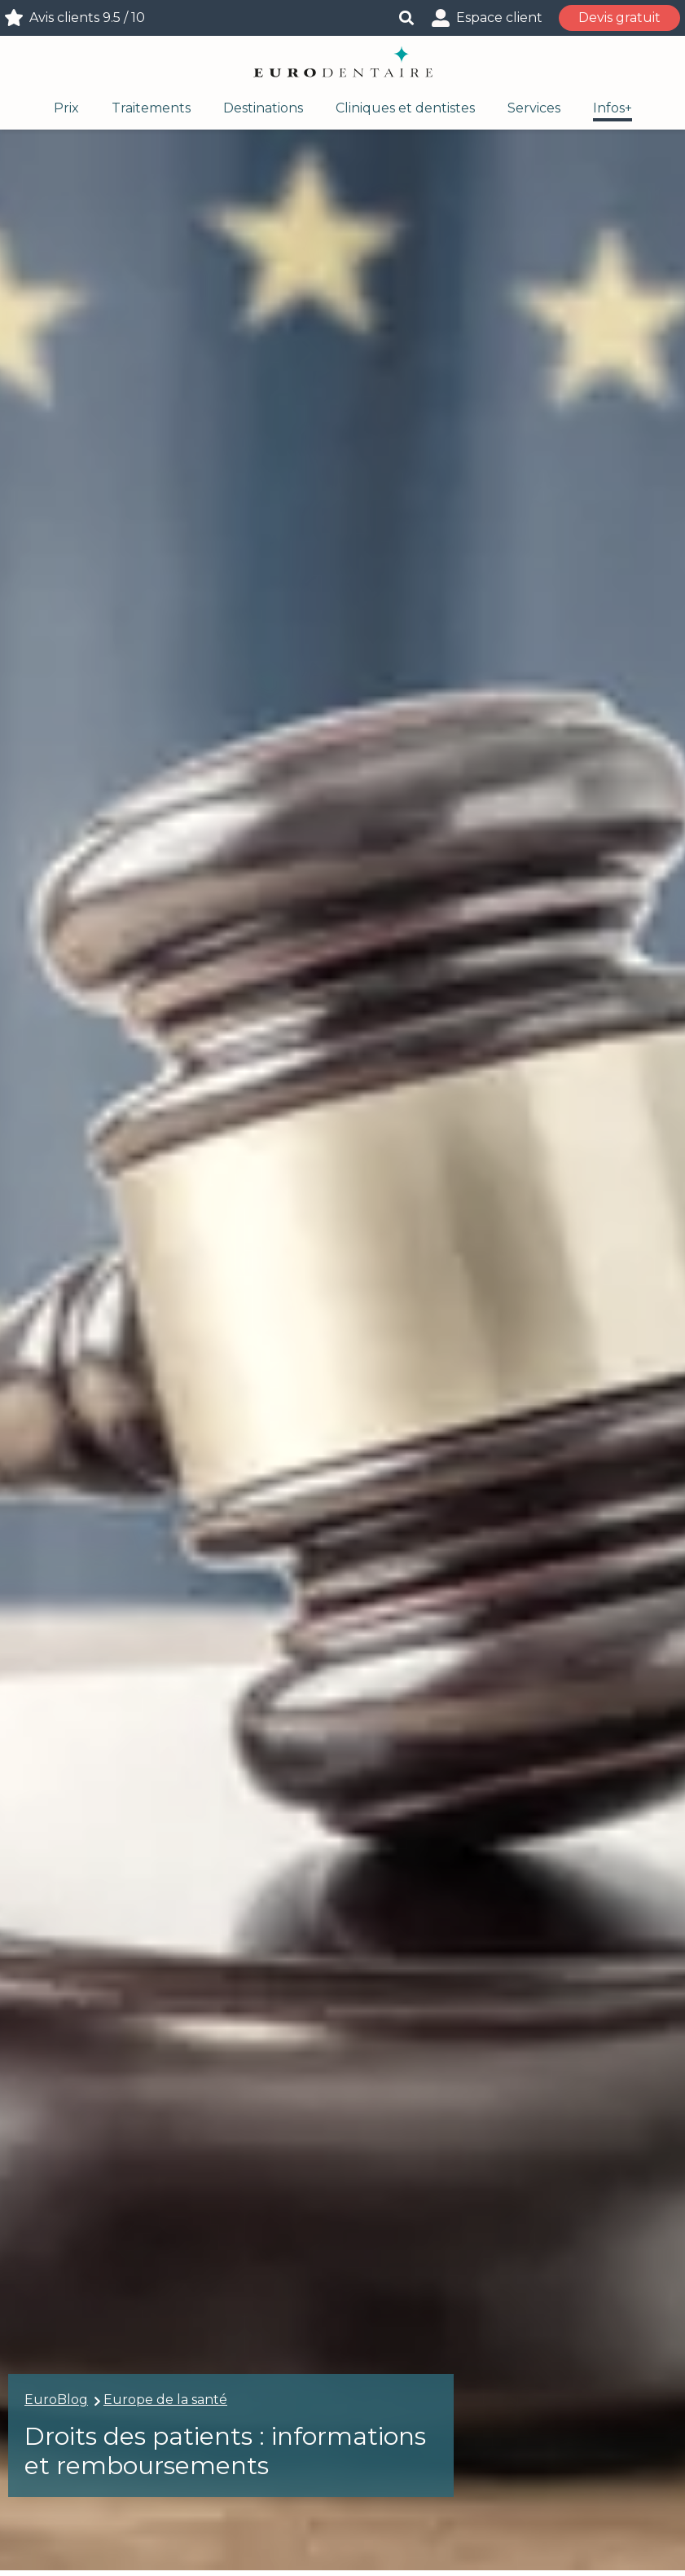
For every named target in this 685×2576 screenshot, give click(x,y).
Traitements (151, 108)
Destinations (263, 108)
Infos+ (612, 108)
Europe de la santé (165, 2399)
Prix (66, 108)
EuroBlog (56, 2399)
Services (533, 108)
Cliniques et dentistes (405, 108)
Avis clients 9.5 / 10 (87, 17)
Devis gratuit (619, 17)
